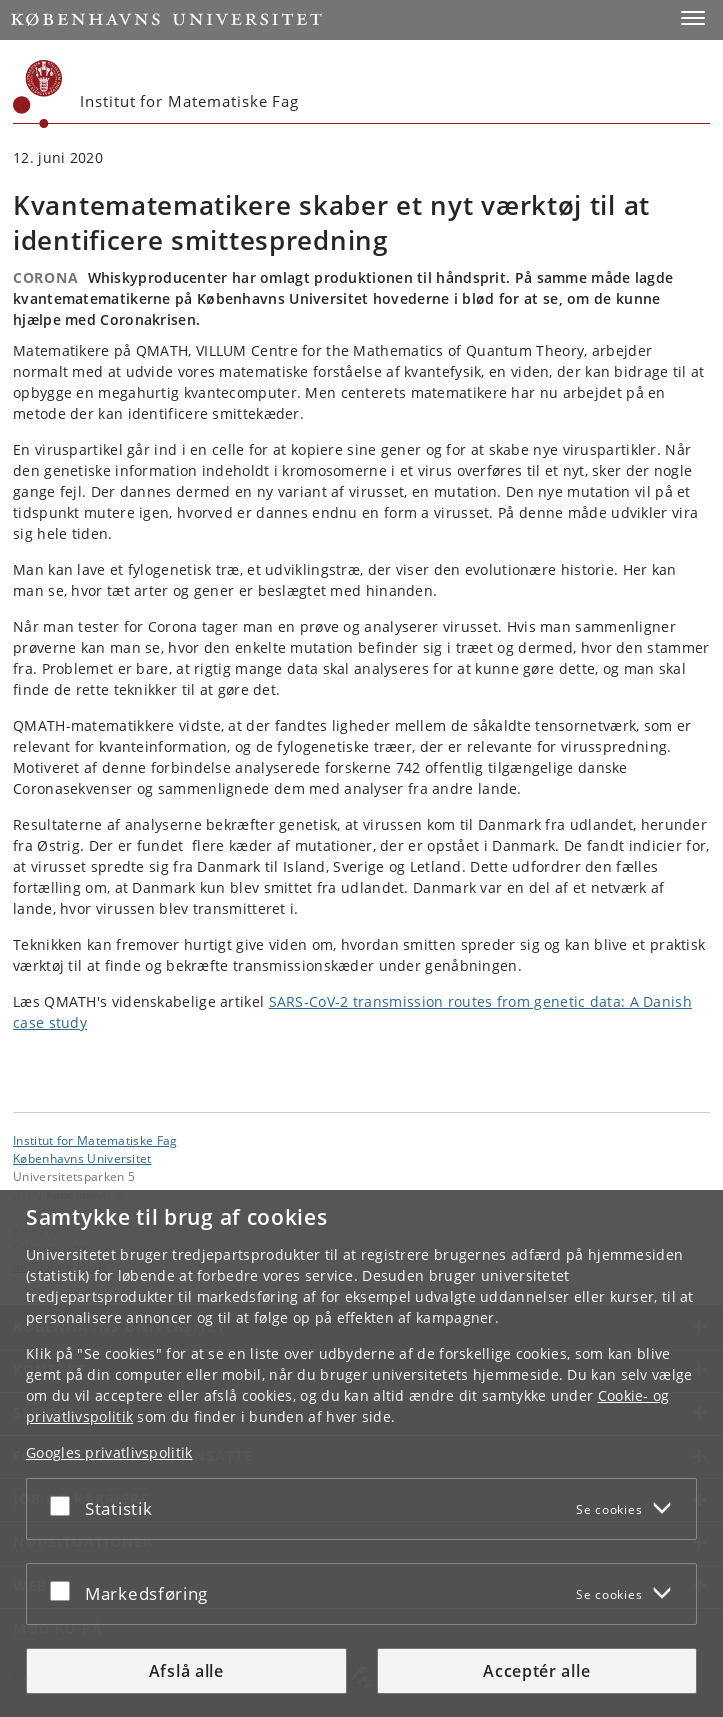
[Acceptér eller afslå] (65, 1505)
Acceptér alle (536, 1671)
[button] (693, 18)
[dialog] (361, 1453)
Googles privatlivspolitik (109, 1452)
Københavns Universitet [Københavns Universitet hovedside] (82, 1158)
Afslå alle (186, 1671)
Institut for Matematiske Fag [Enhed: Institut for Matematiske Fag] (95, 1140)
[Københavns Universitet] (38, 94)
